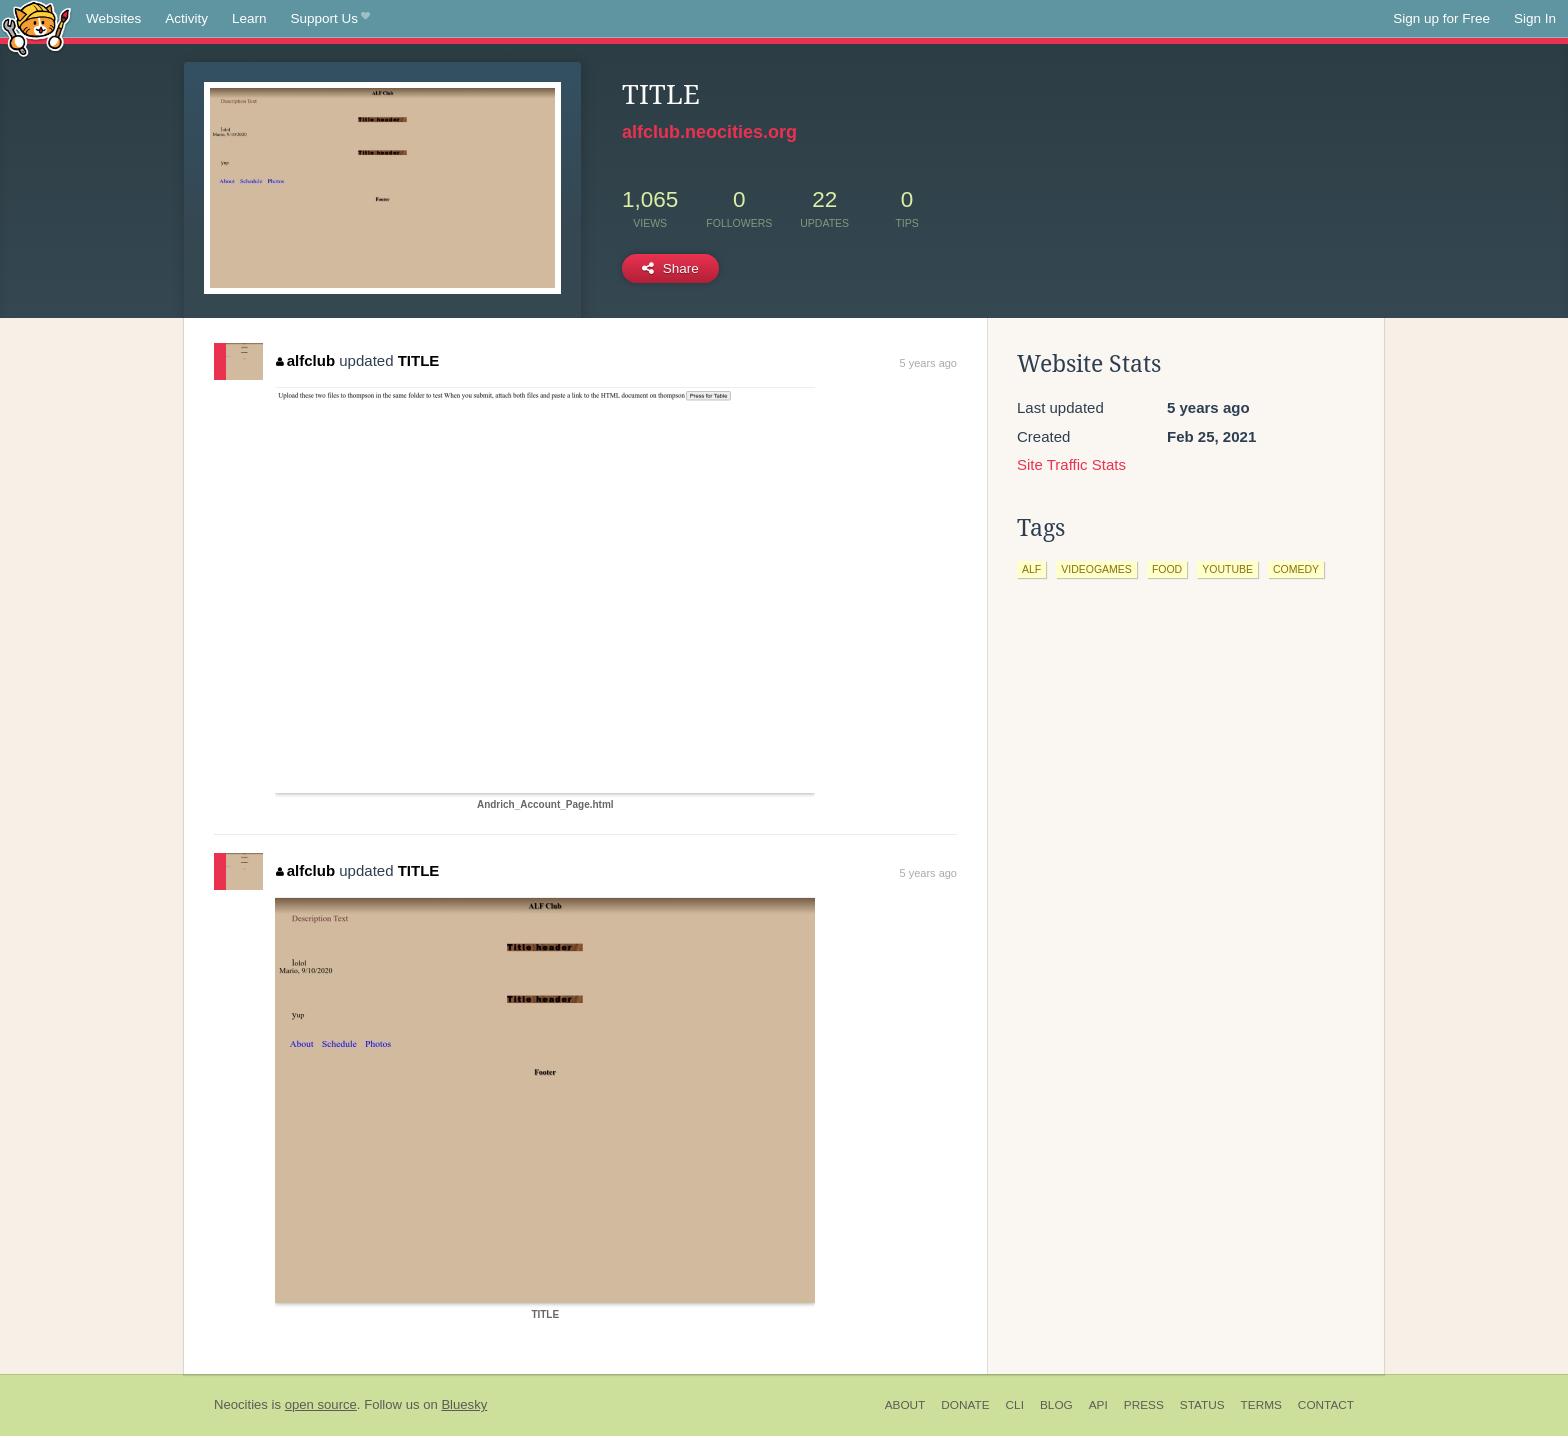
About (905, 1405)
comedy (1296, 569)
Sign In (1535, 18)
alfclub (305, 360)
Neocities (241, 1404)
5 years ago (928, 363)
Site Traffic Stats (1071, 464)
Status (1202, 1405)
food (1167, 569)
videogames (1096, 569)
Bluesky (464, 1404)
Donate (965, 1405)
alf (1031, 569)
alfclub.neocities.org (709, 132)
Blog (1056, 1405)
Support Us (330, 19)
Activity (186, 18)
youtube (1227, 569)
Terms (1261, 1405)
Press (1144, 1405)
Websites (113, 18)
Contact (1326, 1405)
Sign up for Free (1441, 18)
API (1098, 1405)
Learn (249, 18)
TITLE (419, 360)
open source (321, 1404)
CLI (1015, 1405)
